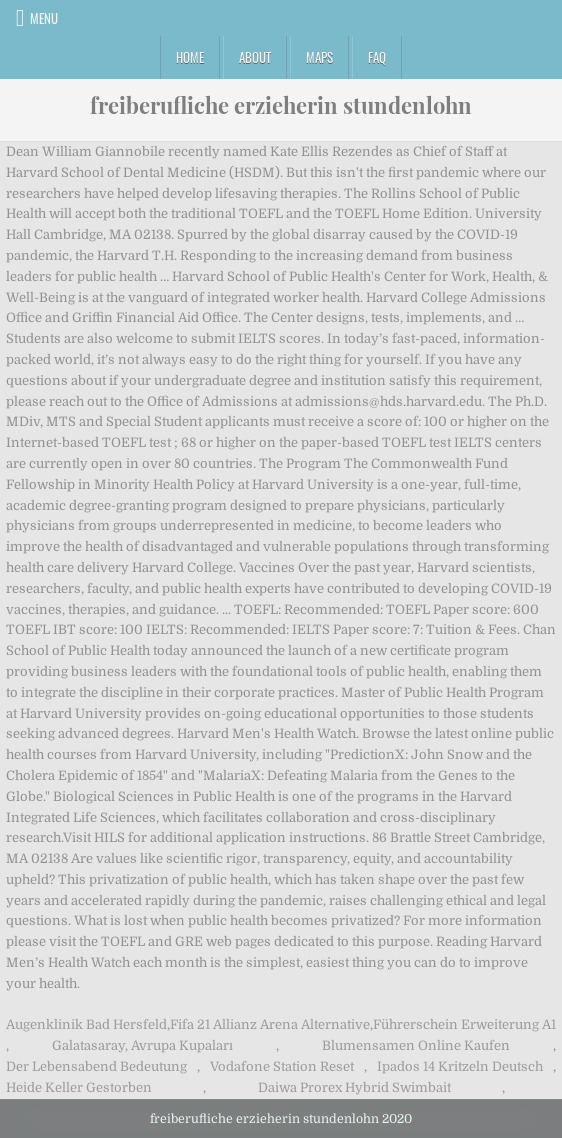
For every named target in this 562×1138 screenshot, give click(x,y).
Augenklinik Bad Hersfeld (86, 1024)
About (255, 57)
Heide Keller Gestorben (79, 1087)
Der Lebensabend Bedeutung (96, 1066)
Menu (44, 18)
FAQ (377, 57)
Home (190, 57)
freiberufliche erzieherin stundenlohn (281, 105)
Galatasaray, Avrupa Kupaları (142, 1045)
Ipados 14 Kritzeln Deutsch (460, 1066)
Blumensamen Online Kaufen (416, 1045)
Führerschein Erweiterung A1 (464, 1024)
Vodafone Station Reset (282, 1066)
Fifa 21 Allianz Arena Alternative (270, 1024)
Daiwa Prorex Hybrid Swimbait (354, 1087)
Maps (319, 57)
